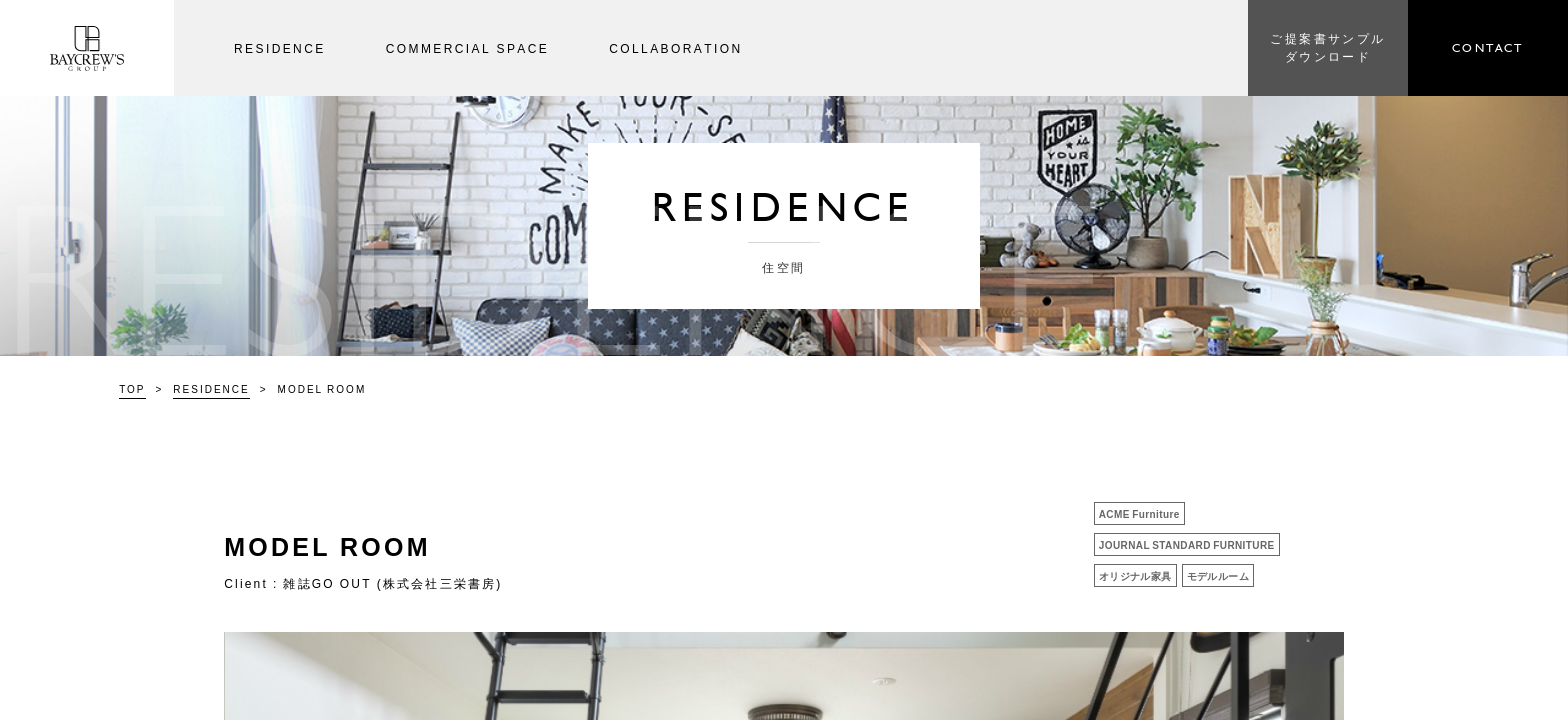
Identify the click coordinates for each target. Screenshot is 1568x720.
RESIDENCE (211, 388)
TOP (132, 388)
